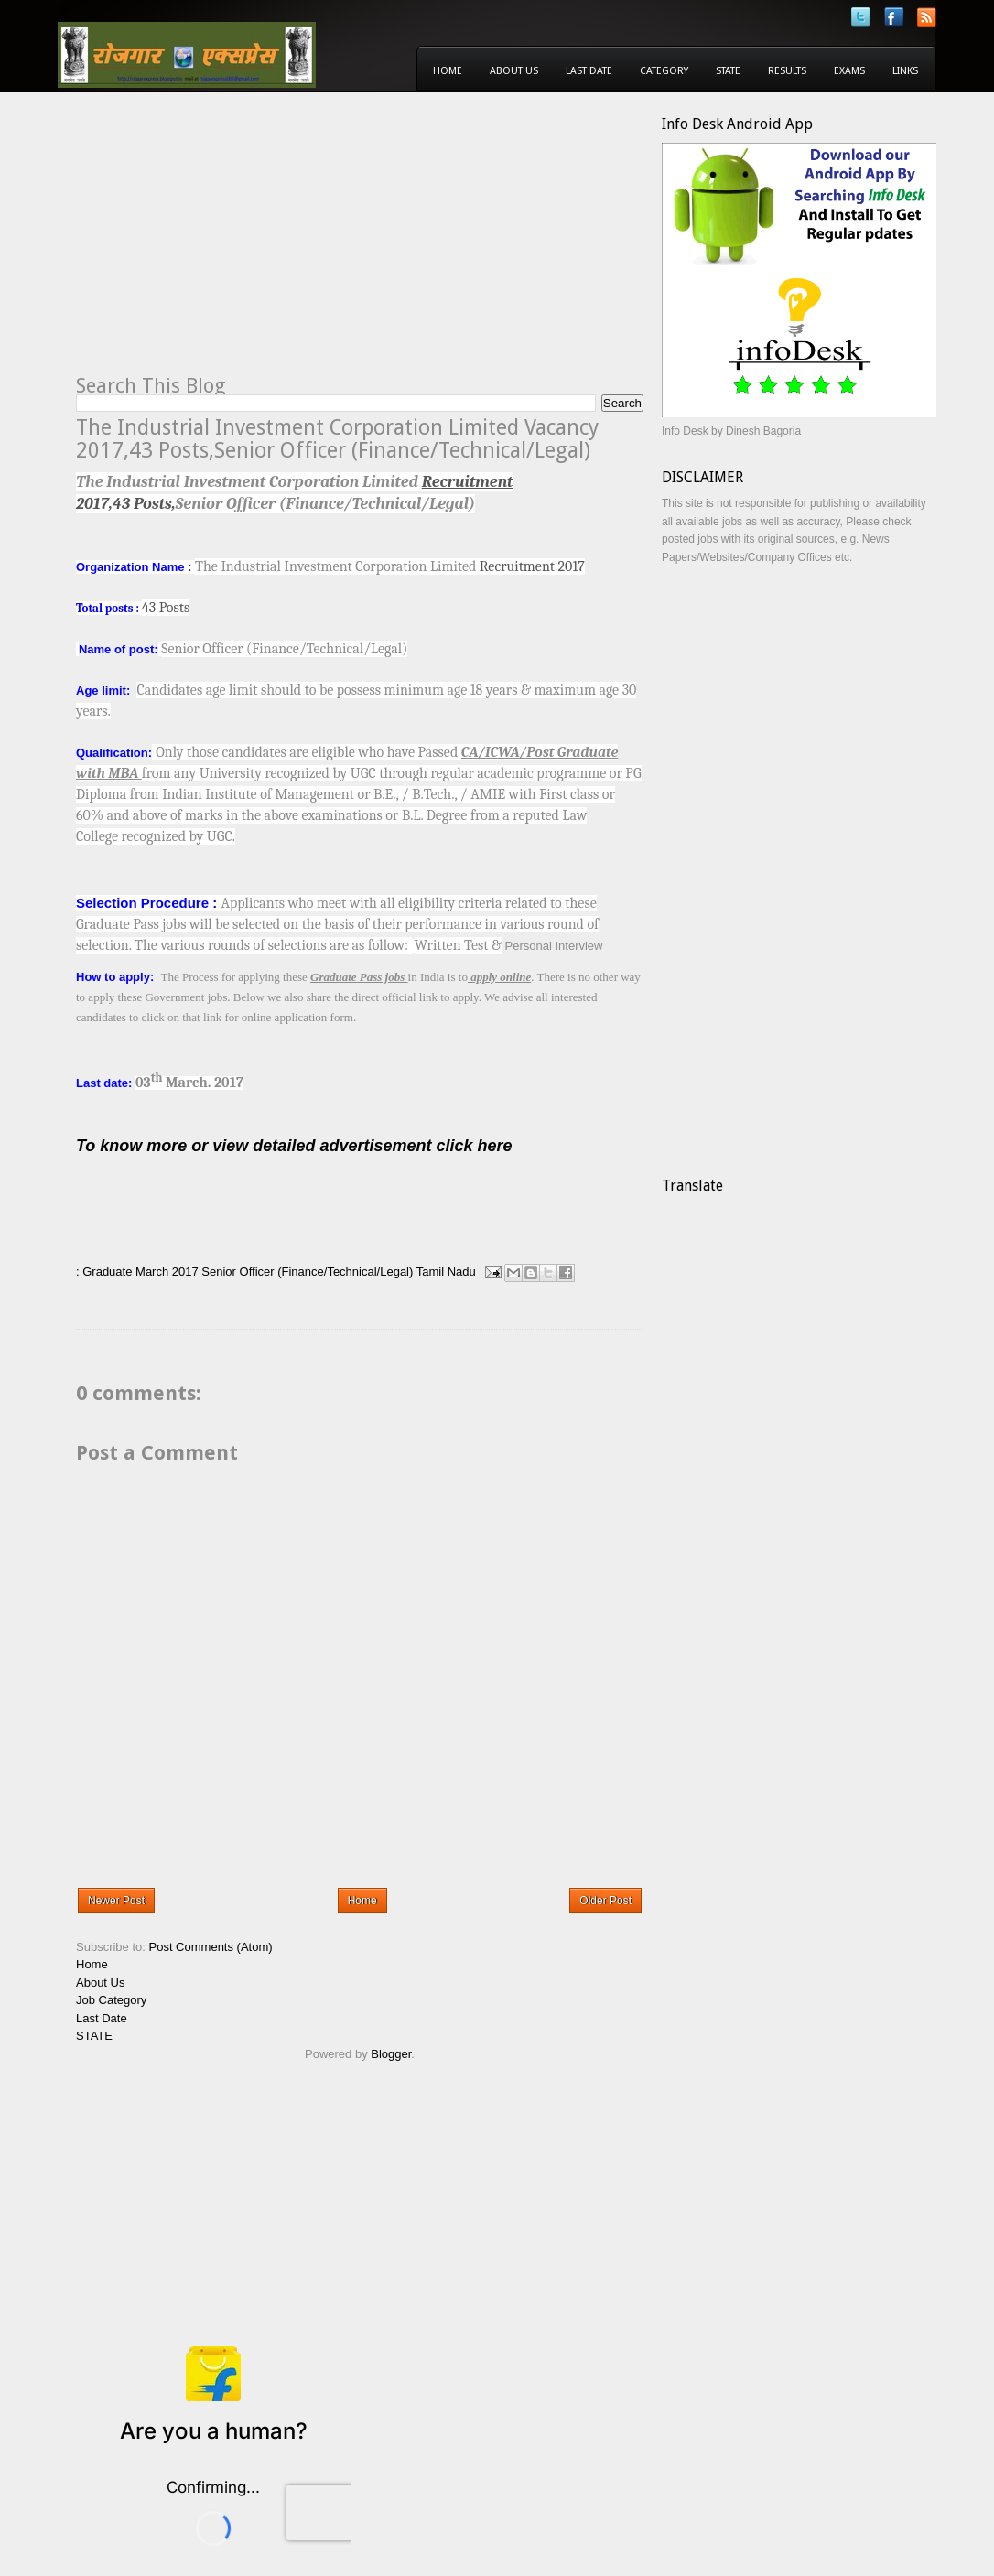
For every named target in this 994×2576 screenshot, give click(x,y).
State (728, 71)
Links (905, 71)
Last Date (589, 71)
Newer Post (116, 1900)
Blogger (391, 2054)
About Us (514, 71)
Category (664, 71)
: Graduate (104, 1271)
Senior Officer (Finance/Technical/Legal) (307, 1271)
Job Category (111, 2000)
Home (447, 71)
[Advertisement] (230, 243)
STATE (94, 2035)
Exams (849, 71)
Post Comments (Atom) (211, 1947)
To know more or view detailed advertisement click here (294, 1146)
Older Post (605, 1900)
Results (787, 71)
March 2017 (167, 1271)
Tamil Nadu (446, 1271)
